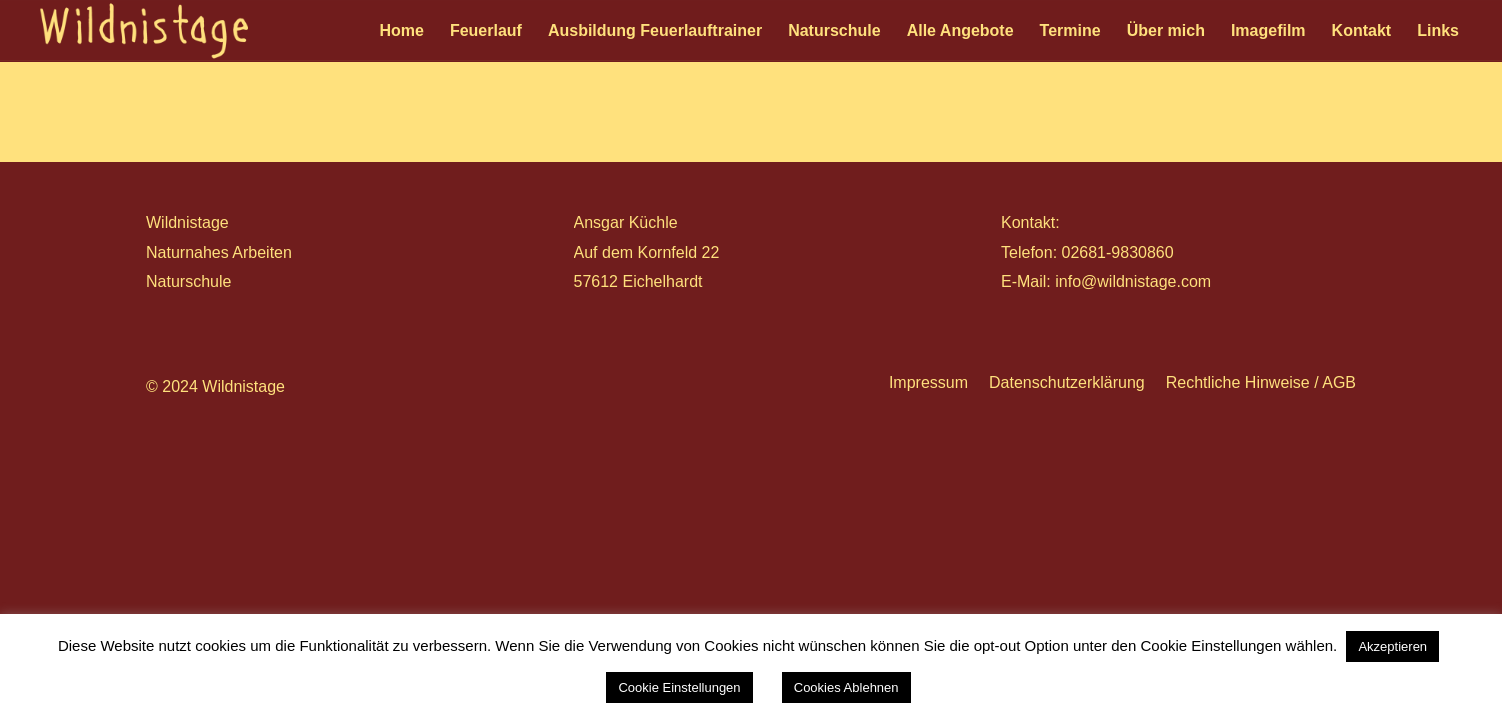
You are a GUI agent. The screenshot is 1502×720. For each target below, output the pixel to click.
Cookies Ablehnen (846, 687)
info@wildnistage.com (1133, 281)
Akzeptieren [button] (1392, 646)
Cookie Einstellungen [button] (679, 687)
